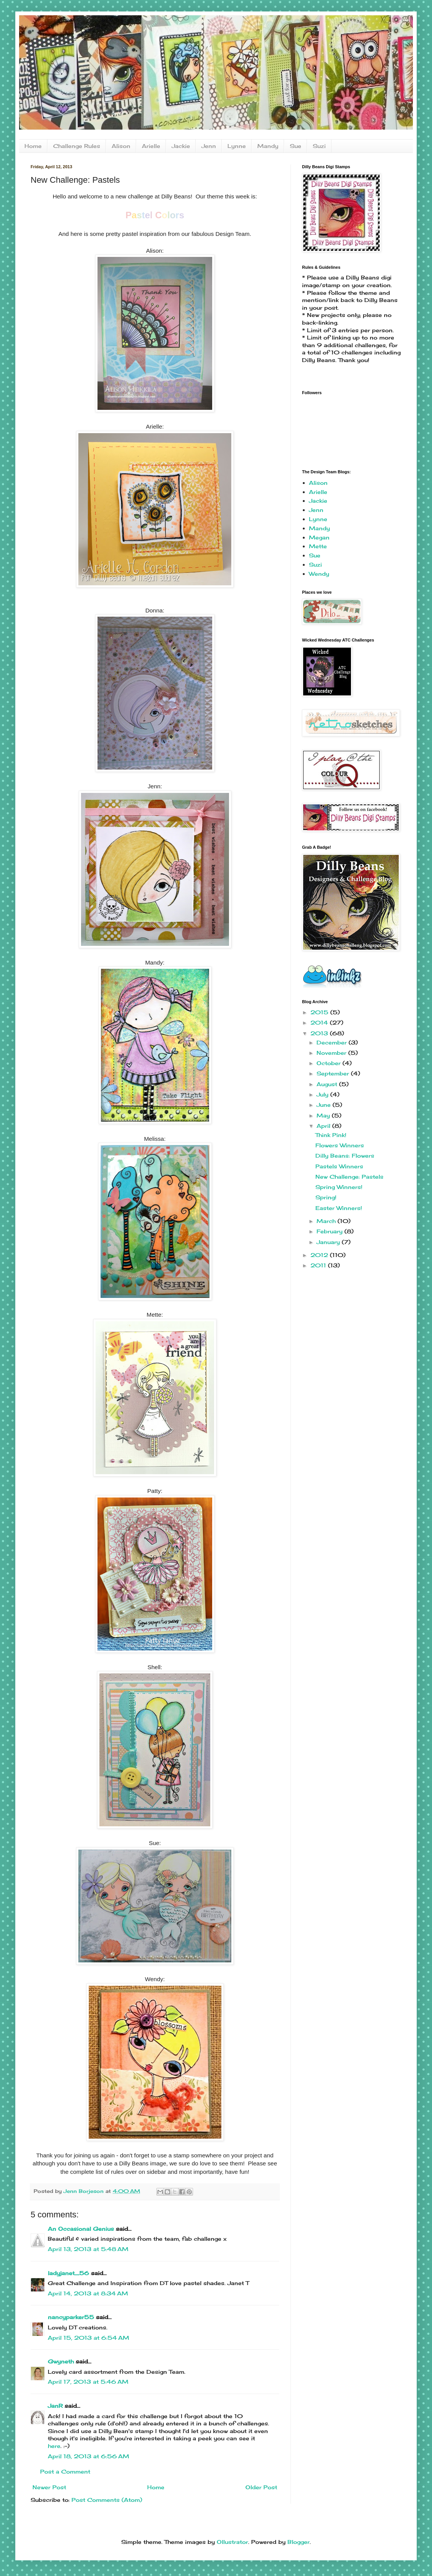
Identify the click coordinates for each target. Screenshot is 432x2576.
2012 (320, 1255)
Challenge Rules (76, 146)
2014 (320, 1022)
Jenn (208, 146)
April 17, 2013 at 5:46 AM (88, 2381)
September (334, 1073)
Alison (121, 146)
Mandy (267, 146)
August (328, 1084)
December (333, 1042)
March (327, 1221)
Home (33, 146)
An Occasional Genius (81, 2228)
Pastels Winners (339, 1166)
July (323, 1094)
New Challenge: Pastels (349, 1176)
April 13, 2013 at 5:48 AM (88, 2249)
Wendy (319, 573)
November (332, 1052)
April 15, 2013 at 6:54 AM (88, 2337)
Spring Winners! (338, 1187)
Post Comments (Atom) (106, 2499)
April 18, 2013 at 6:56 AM (88, 2456)
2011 (319, 1265)
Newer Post (49, 2487)
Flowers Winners (339, 1145)
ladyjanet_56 (68, 2273)
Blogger (298, 2542)
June (325, 1104)
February (330, 1231)
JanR (55, 2405)
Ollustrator (232, 2542)
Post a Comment (65, 2471)
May (324, 1115)
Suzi (319, 146)
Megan (319, 537)
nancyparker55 (71, 2317)
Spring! (325, 1197)
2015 (320, 1012)
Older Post (261, 2487)
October (330, 1063)
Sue (295, 146)
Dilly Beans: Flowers (344, 1155)
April (324, 1125)
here (54, 2446)
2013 (320, 1033)
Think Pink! (330, 1135)
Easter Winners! (338, 1208)
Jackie (181, 146)
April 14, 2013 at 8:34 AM (88, 2293)
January (329, 1242)
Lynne (236, 146)
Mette (318, 546)
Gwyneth (61, 2361)
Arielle (151, 146)
